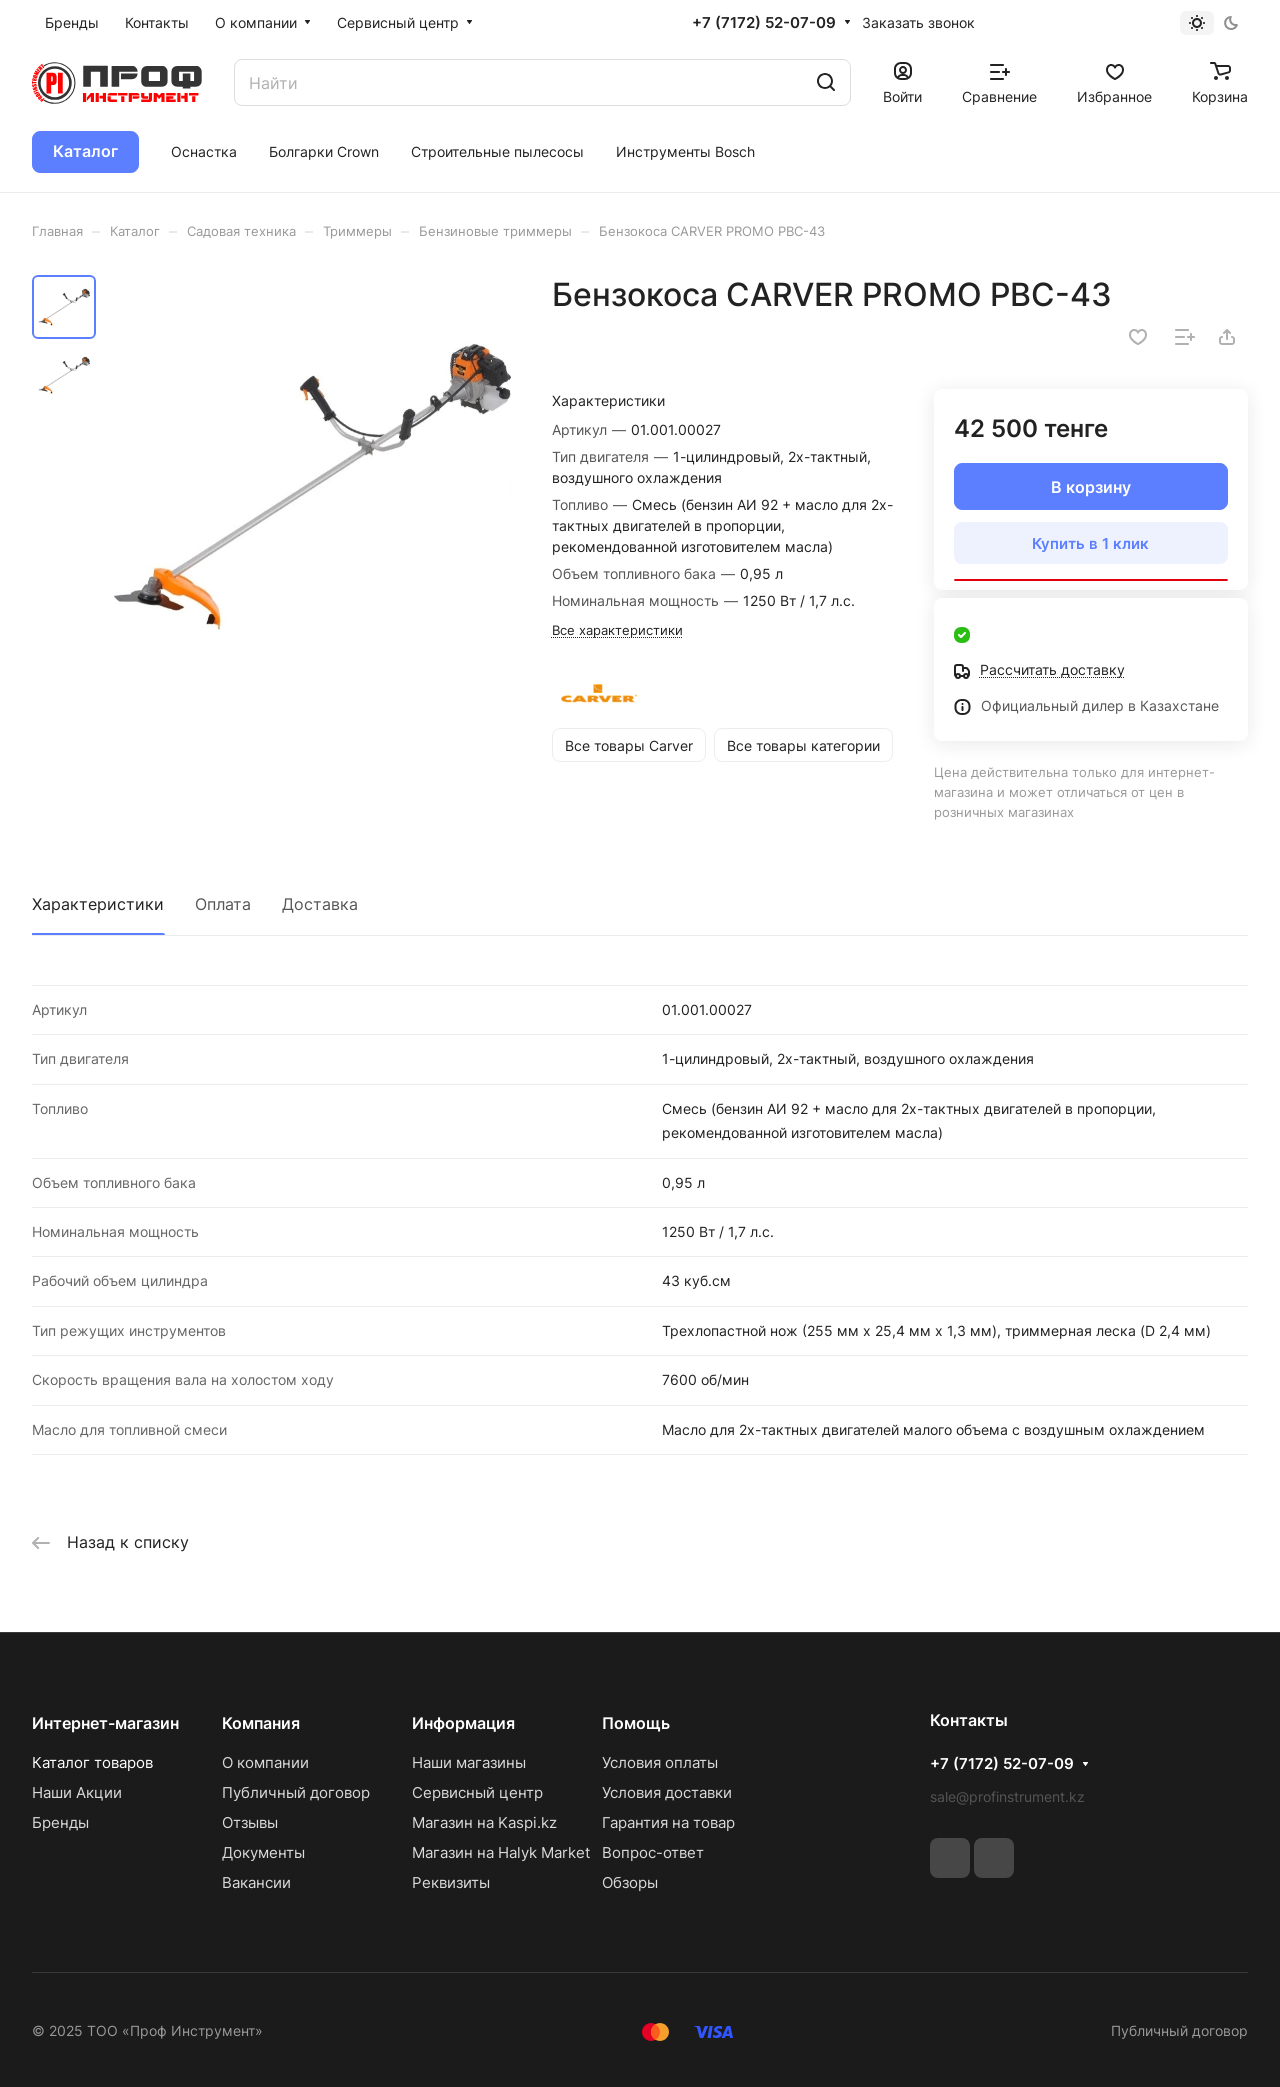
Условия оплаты (660, 1762)
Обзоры (630, 1882)
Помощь (636, 1723)
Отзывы (250, 1822)
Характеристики (98, 904)
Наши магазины (469, 1762)
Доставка (320, 904)
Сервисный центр (477, 1792)
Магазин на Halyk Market (501, 1852)
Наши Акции (77, 1792)
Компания (261, 1723)
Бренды (60, 1822)
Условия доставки (667, 1792)
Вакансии (256, 1882)
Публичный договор (296, 1792)
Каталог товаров (92, 1762)
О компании (265, 1762)
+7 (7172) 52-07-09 (764, 23)
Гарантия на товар (668, 1822)
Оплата (223, 904)
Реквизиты (451, 1882)
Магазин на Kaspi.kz (484, 1822)
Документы (263, 1852)
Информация (463, 1723)
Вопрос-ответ (653, 1852)
